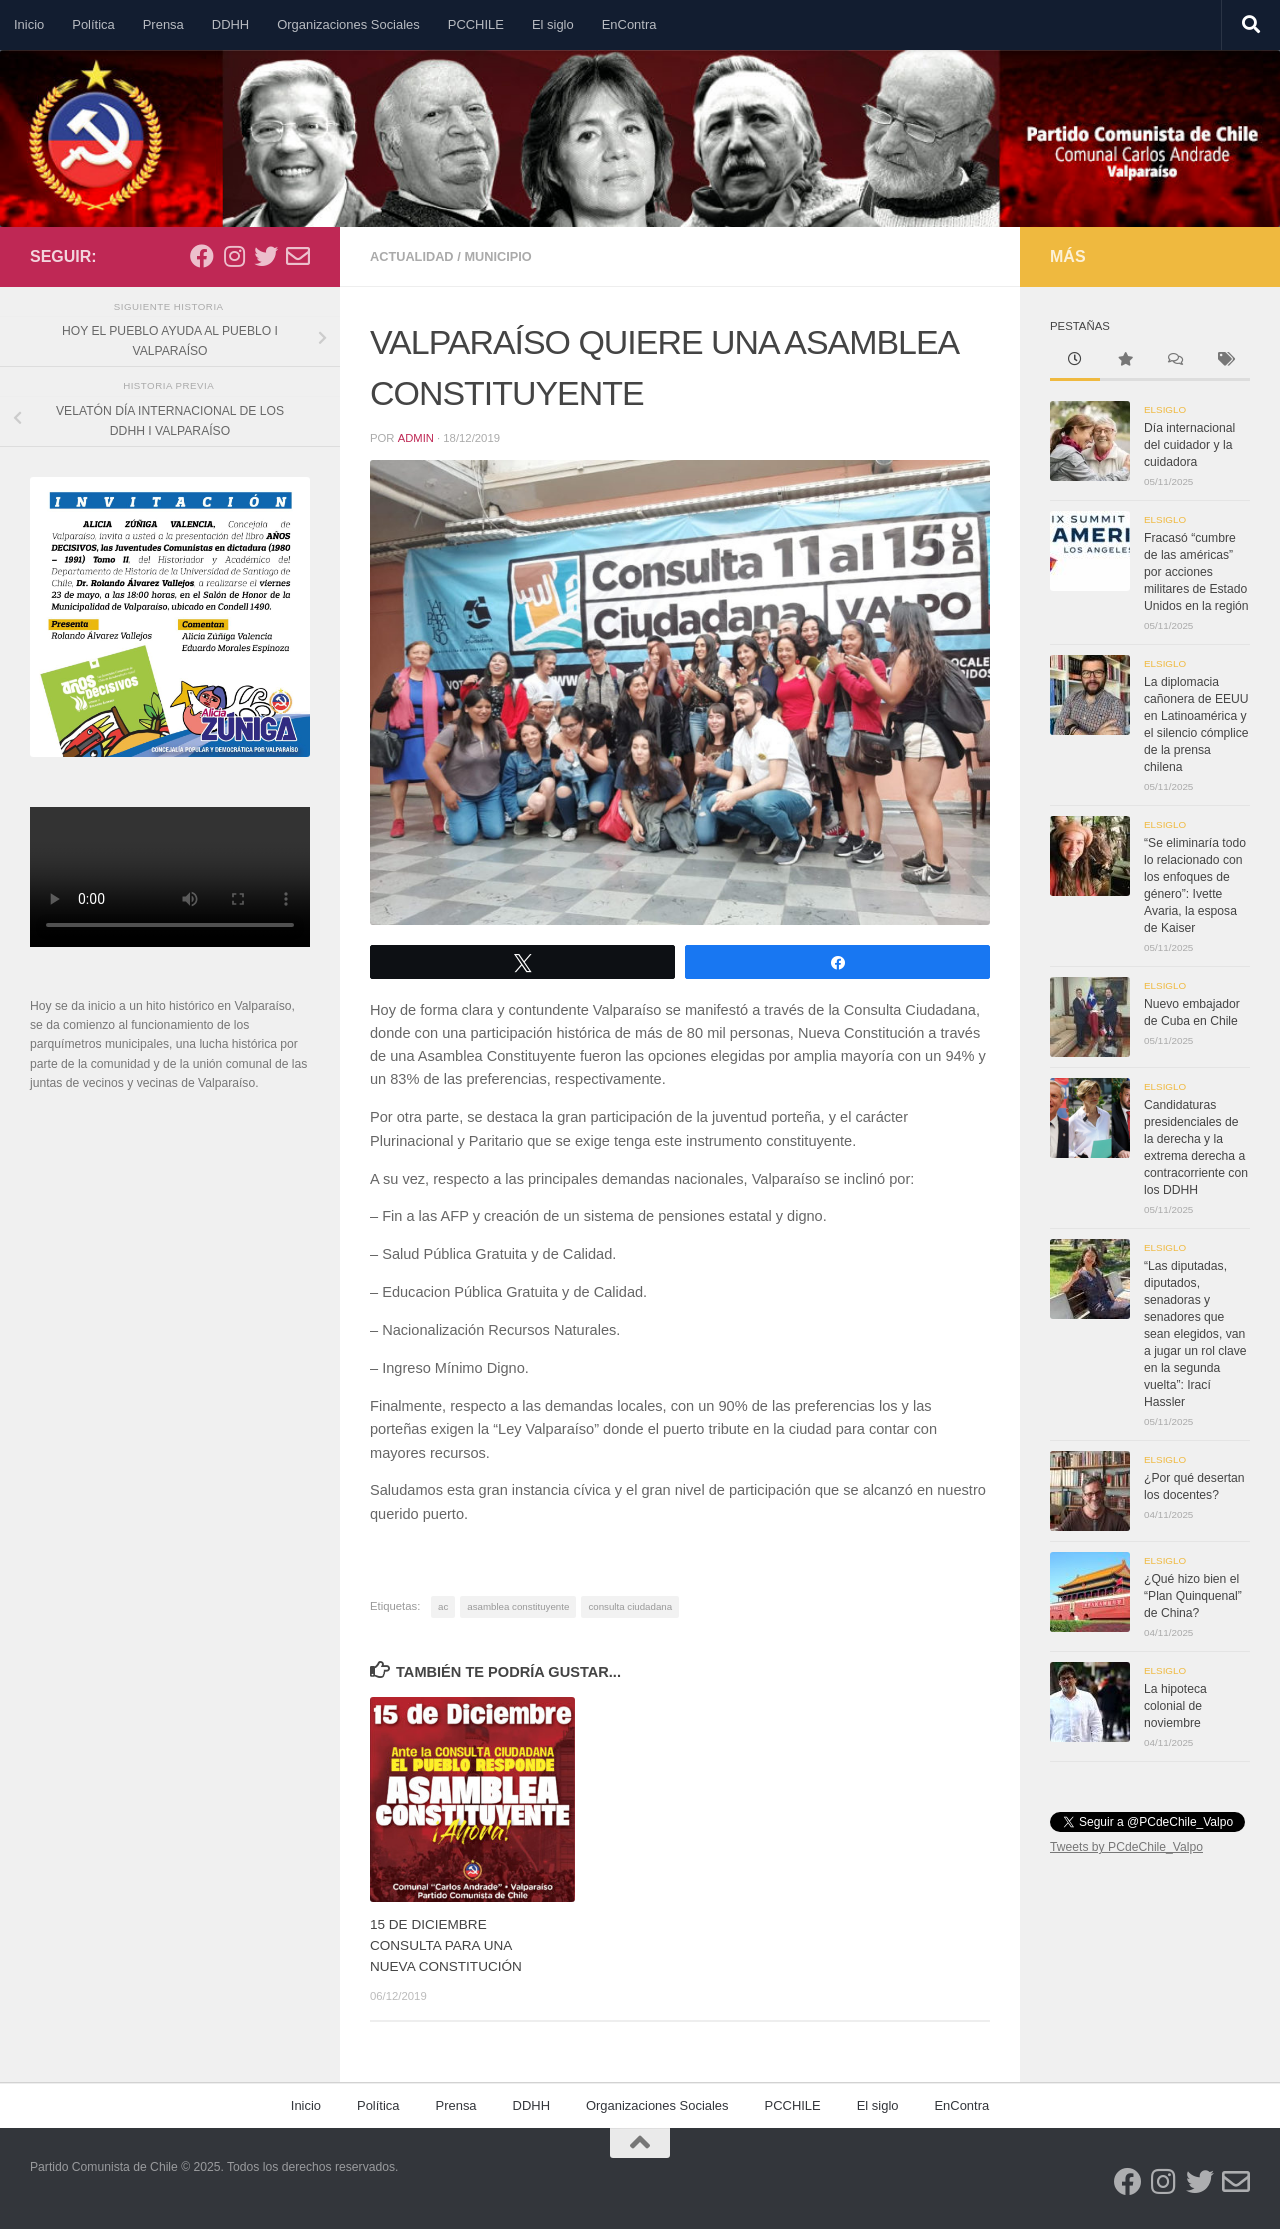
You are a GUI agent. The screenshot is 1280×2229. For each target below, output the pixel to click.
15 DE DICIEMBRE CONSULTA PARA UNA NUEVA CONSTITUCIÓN (447, 1945)
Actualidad (412, 256)
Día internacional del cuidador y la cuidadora (1189, 445)
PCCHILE (476, 24)
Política (93, 24)
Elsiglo (1165, 409)
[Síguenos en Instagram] (234, 256)
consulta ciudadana (630, 1606)
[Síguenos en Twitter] (266, 256)
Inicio (29, 24)
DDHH (230, 24)
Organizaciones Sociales (348, 24)
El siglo (553, 24)
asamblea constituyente (518, 1606)
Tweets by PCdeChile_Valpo (1126, 1847)
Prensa (163, 24)
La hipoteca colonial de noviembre (1175, 1706)
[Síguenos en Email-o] (298, 256)
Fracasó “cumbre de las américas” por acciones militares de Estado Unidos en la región (1196, 572)
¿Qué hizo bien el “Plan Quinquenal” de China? (1193, 1596)
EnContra (629, 24)
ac (443, 1606)
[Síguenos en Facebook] (202, 256)
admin (415, 438)
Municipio (500, 256)
